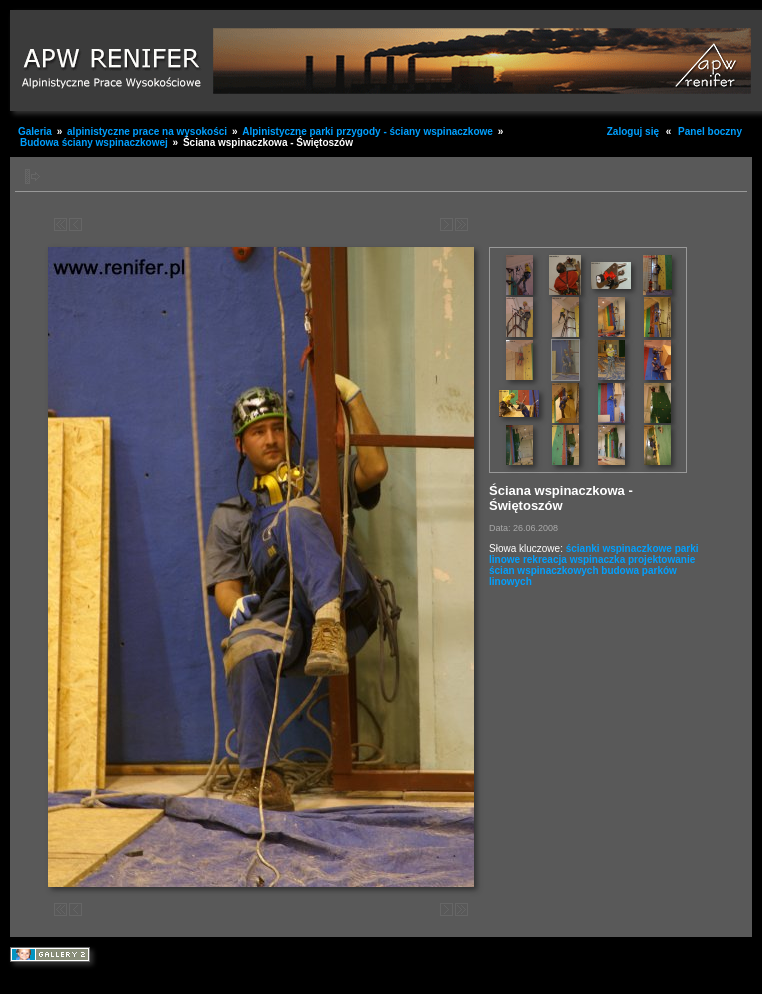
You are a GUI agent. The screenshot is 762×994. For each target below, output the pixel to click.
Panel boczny (710, 131)
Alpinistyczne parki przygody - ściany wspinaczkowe (368, 131)
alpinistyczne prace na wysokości (147, 131)
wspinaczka (598, 559)
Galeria (35, 131)
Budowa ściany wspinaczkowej (94, 142)
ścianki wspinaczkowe (619, 548)
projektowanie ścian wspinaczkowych (592, 565)
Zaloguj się (633, 131)
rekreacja (545, 559)
